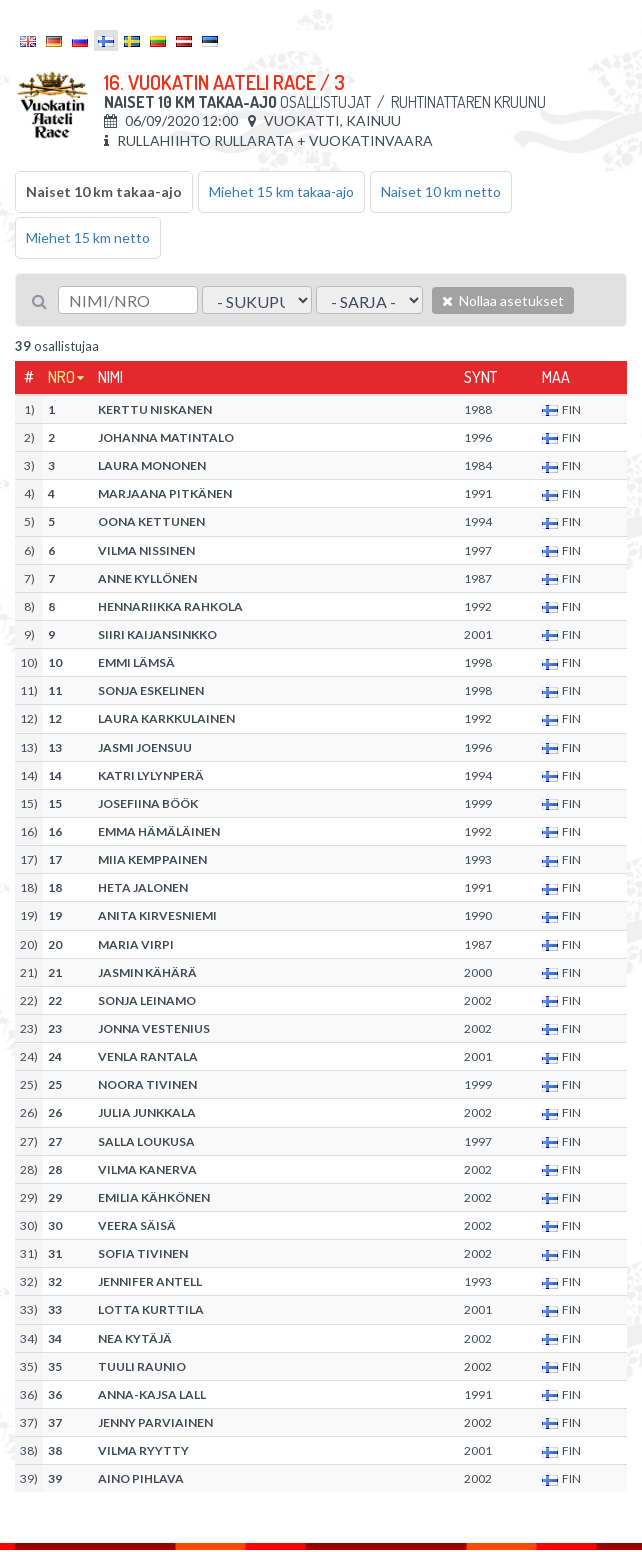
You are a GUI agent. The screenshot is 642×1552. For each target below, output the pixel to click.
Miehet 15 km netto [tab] (88, 237)
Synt (480, 377)
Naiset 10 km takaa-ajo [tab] (104, 191)
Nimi (110, 377)
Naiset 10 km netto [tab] (441, 191)
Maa (556, 377)
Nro (61, 377)
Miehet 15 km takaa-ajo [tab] (281, 191)
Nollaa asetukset (503, 300)
